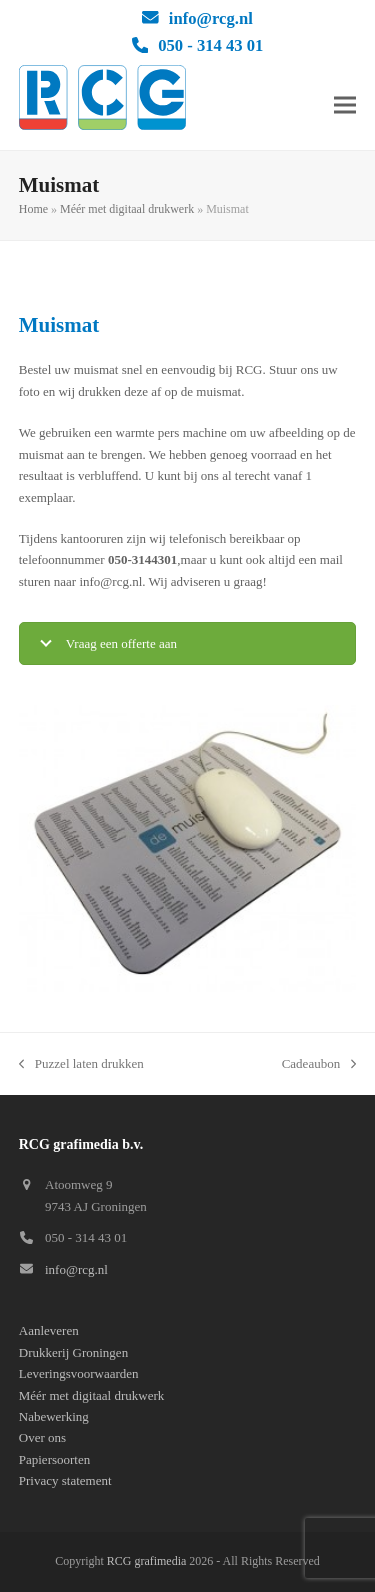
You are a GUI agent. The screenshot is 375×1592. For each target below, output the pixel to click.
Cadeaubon (319, 1065)
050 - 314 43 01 (210, 45)
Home (33, 209)
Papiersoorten (54, 1459)
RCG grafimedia (147, 1561)
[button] (345, 104)
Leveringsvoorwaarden (79, 1373)
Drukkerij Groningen (73, 1352)
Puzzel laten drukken (81, 1065)
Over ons (42, 1437)
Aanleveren (49, 1330)
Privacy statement (65, 1480)
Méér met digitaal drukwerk (127, 209)
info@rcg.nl (211, 18)
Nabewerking (54, 1416)
